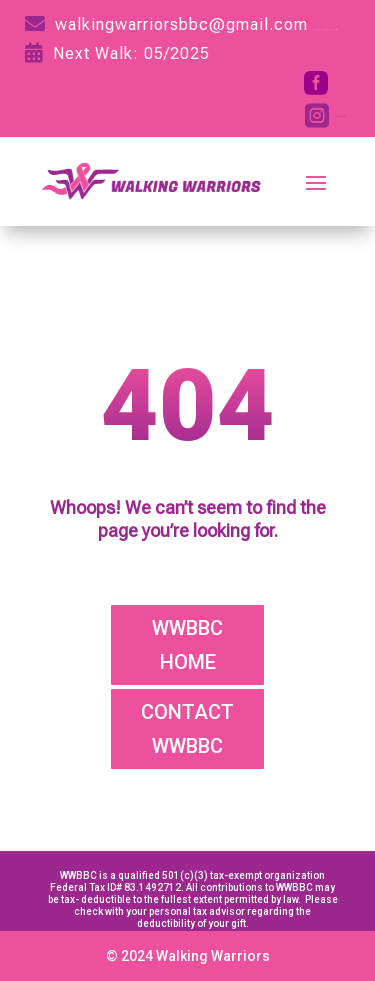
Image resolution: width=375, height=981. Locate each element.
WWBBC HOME (187, 645)
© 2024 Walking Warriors (188, 956)
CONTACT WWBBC (187, 729)
